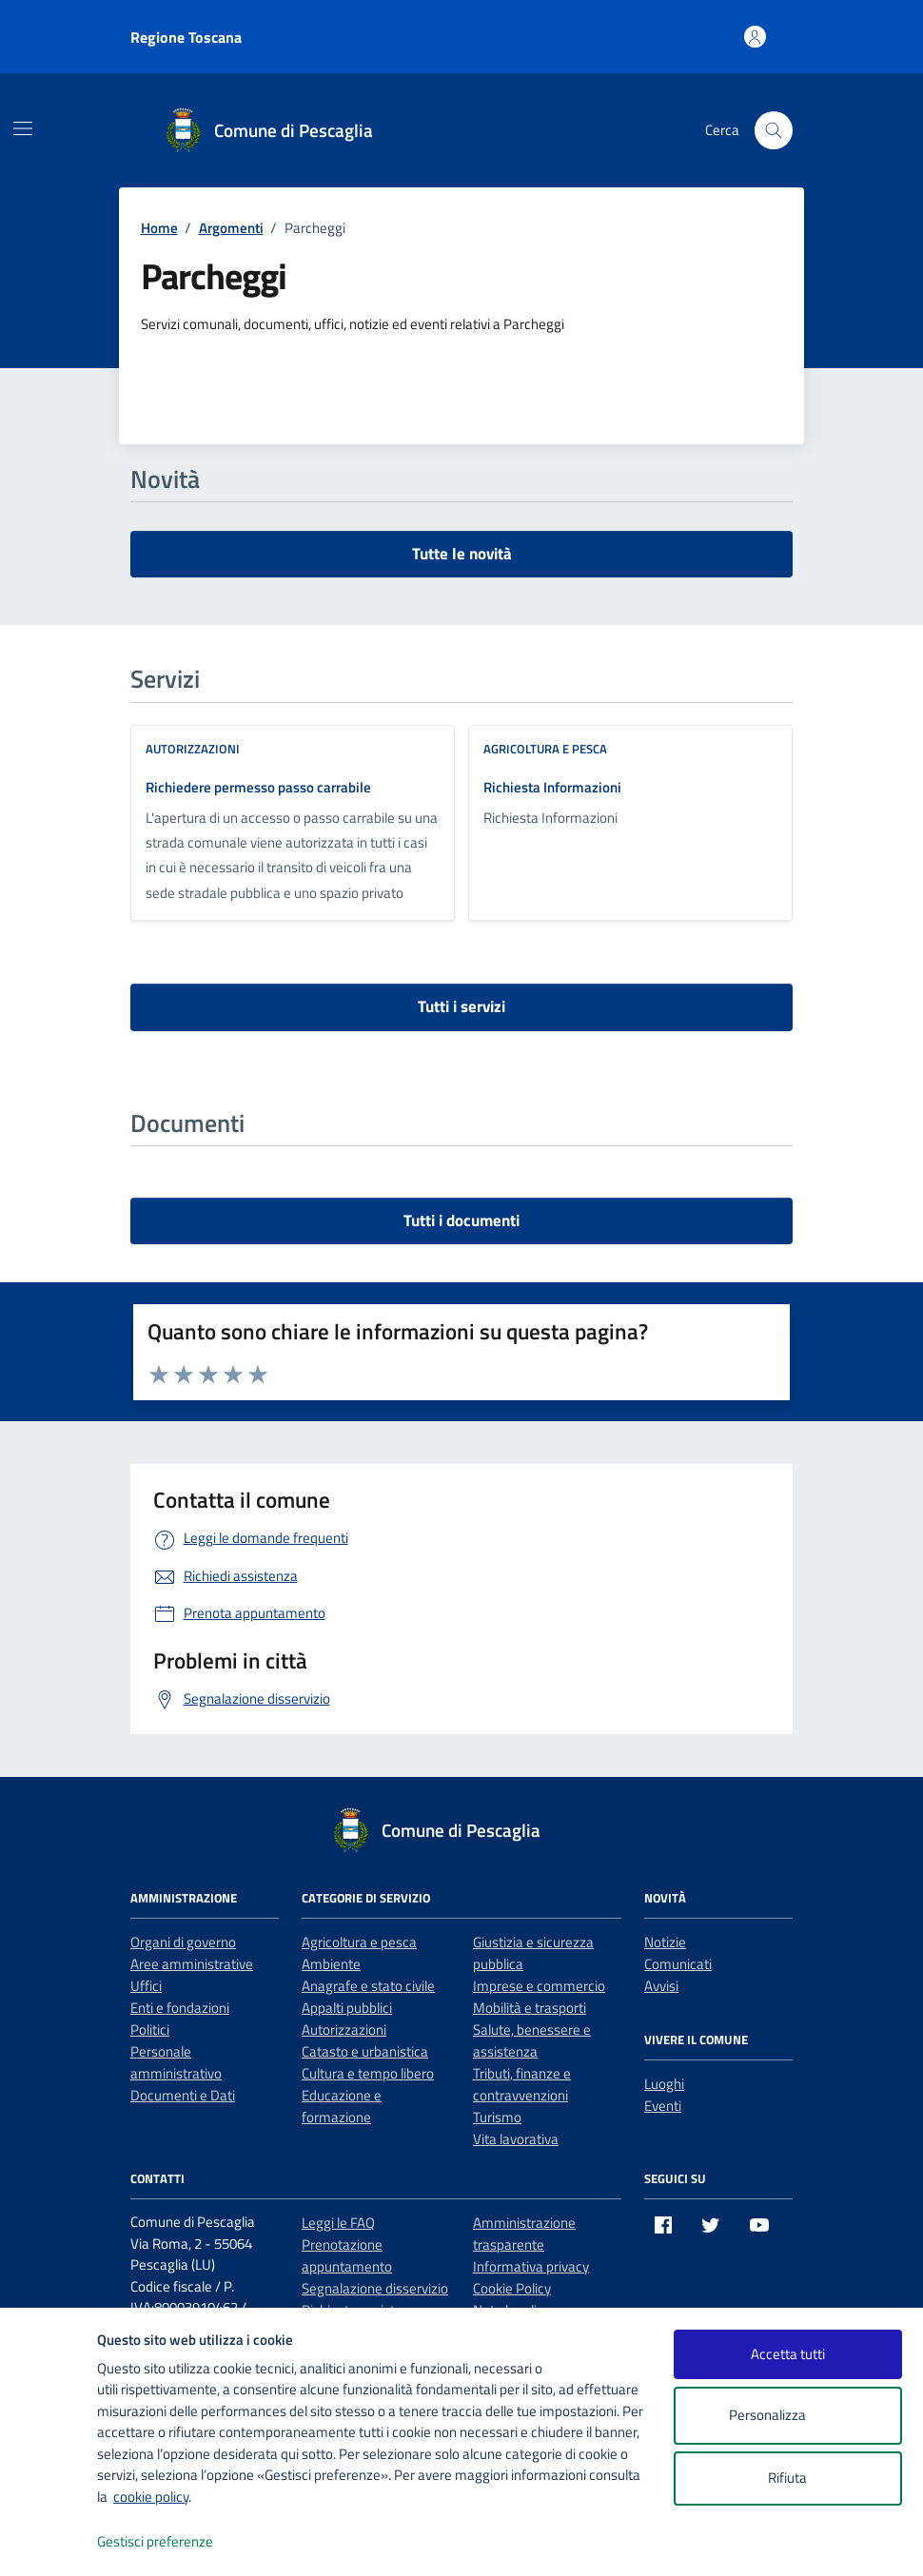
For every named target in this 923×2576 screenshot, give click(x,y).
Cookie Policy (512, 2288)
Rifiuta (787, 2477)
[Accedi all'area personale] (755, 36)
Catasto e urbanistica (365, 2051)
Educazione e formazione (342, 2106)
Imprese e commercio (539, 1986)
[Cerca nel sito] (774, 130)
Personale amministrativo (176, 2062)
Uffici (146, 1986)
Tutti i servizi (461, 1006)
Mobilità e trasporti (529, 2008)
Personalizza (787, 2416)
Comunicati (678, 1964)
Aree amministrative (191, 1964)
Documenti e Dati (182, 2095)
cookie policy (150, 2497)
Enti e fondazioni (179, 2008)
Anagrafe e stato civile (368, 1986)
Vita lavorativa (516, 2139)
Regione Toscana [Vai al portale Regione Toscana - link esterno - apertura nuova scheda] (186, 37)
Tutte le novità (462, 553)
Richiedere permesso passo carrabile (258, 787)
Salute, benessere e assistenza (532, 2040)
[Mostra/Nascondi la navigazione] (22, 128)
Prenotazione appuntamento (347, 2255)
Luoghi (664, 2084)
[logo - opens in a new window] (49, 2542)
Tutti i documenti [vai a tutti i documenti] (461, 1220)
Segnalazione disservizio (375, 2288)
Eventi (662, 2106)
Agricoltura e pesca (545, 748)
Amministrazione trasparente (524, 2233)
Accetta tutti (788, 2354)
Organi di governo (183, 1942)
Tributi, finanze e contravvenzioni (522, 2084)
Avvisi (661, 1986)
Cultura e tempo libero (368, 2073)
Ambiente (331, 1964)
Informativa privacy (531, 2266)
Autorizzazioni (193, 748)
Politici (149, 2029)
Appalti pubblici (347, 2008)
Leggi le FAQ (338, 2223)
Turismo (497, 2117)
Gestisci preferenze (175, 2542)
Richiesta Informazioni (552, 787)
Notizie (665, 1942)
